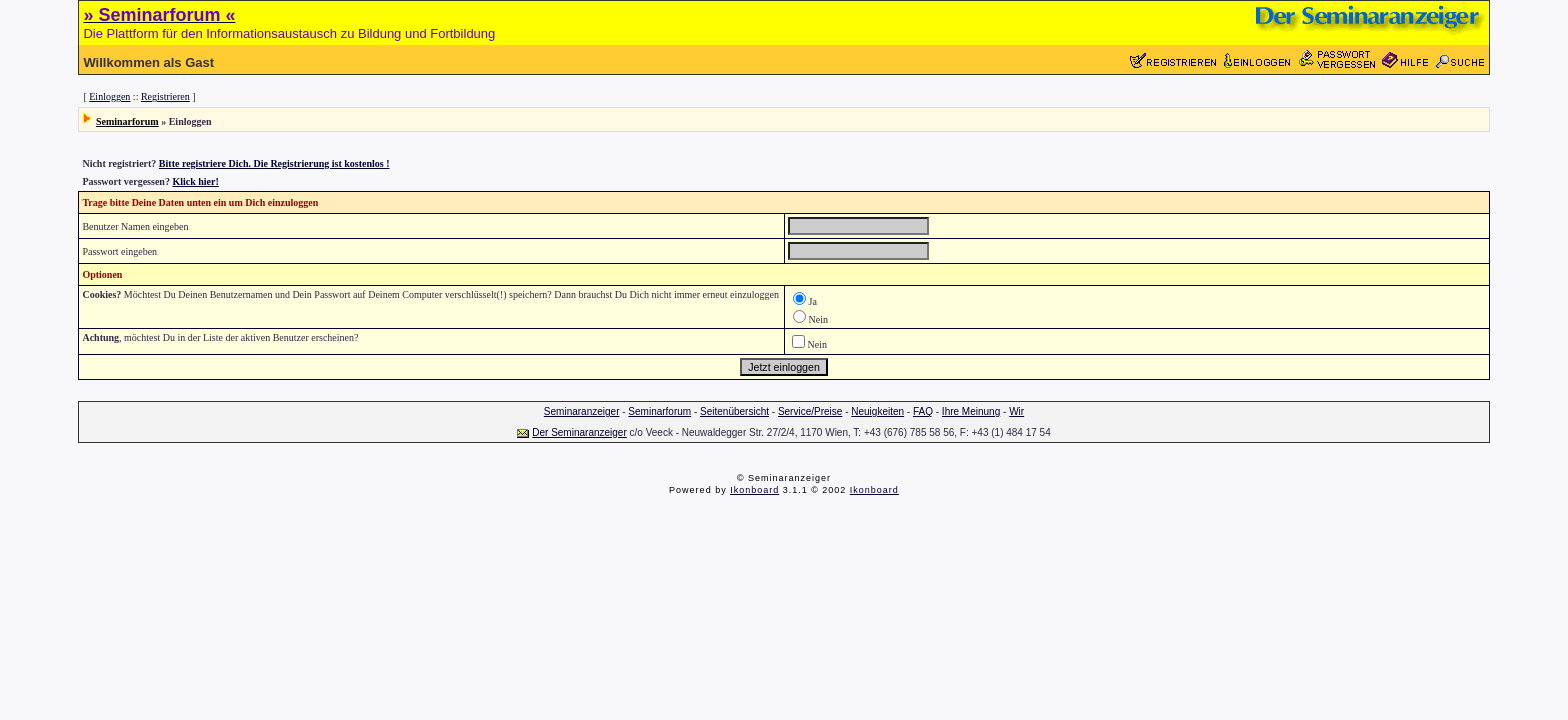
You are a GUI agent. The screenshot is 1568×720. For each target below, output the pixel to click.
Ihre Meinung (971, 411)
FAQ (923, 411)
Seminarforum (127, 121)
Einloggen (109, 96)
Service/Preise (810, 411)
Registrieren (165, 96)
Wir (1016, 411)
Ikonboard (754, 490)
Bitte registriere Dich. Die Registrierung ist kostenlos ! (274, 163)
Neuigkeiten (877, 411)
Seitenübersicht (734, 411)
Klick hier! (195, 181)
